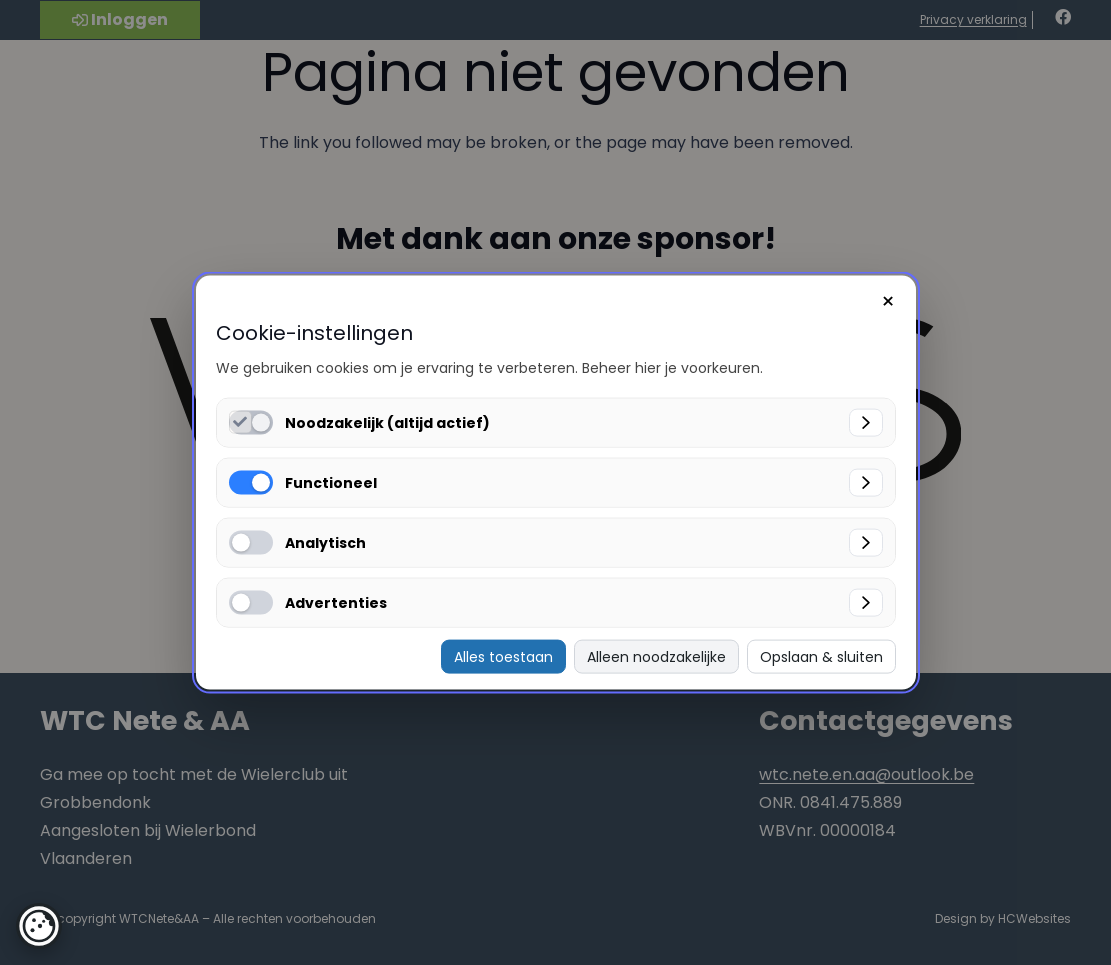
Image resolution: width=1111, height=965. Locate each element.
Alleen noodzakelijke (656, 656)
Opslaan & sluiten (821, 656)
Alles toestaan (503, 656)
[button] (39, 926)
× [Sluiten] (888, 300)
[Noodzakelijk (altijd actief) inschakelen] (240, 421)
